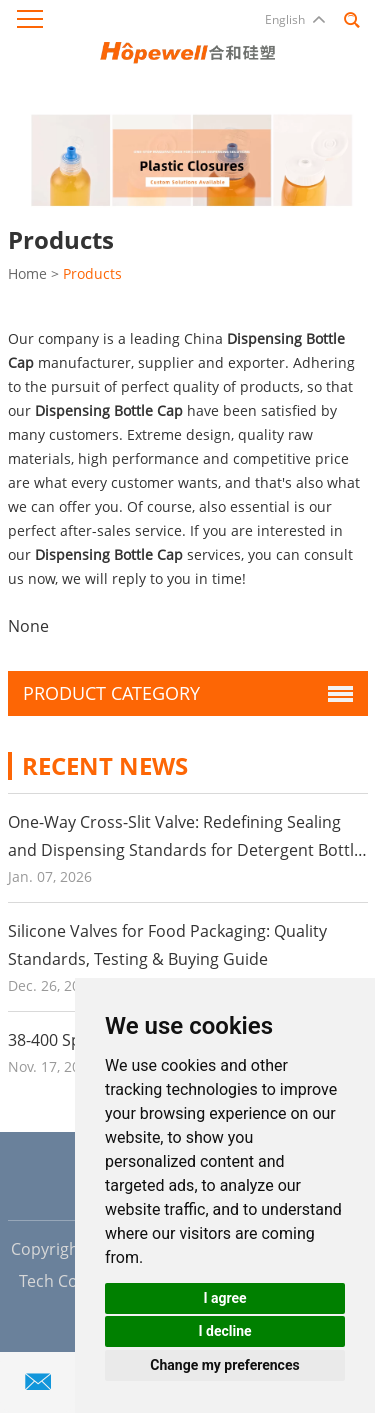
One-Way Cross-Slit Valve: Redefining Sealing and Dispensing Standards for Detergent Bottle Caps (185, 850)
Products (92, 273)
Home (27, 273)
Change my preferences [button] (224, 1365)
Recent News (105, 765)
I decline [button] (224, 1331)
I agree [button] (224, 1298)
